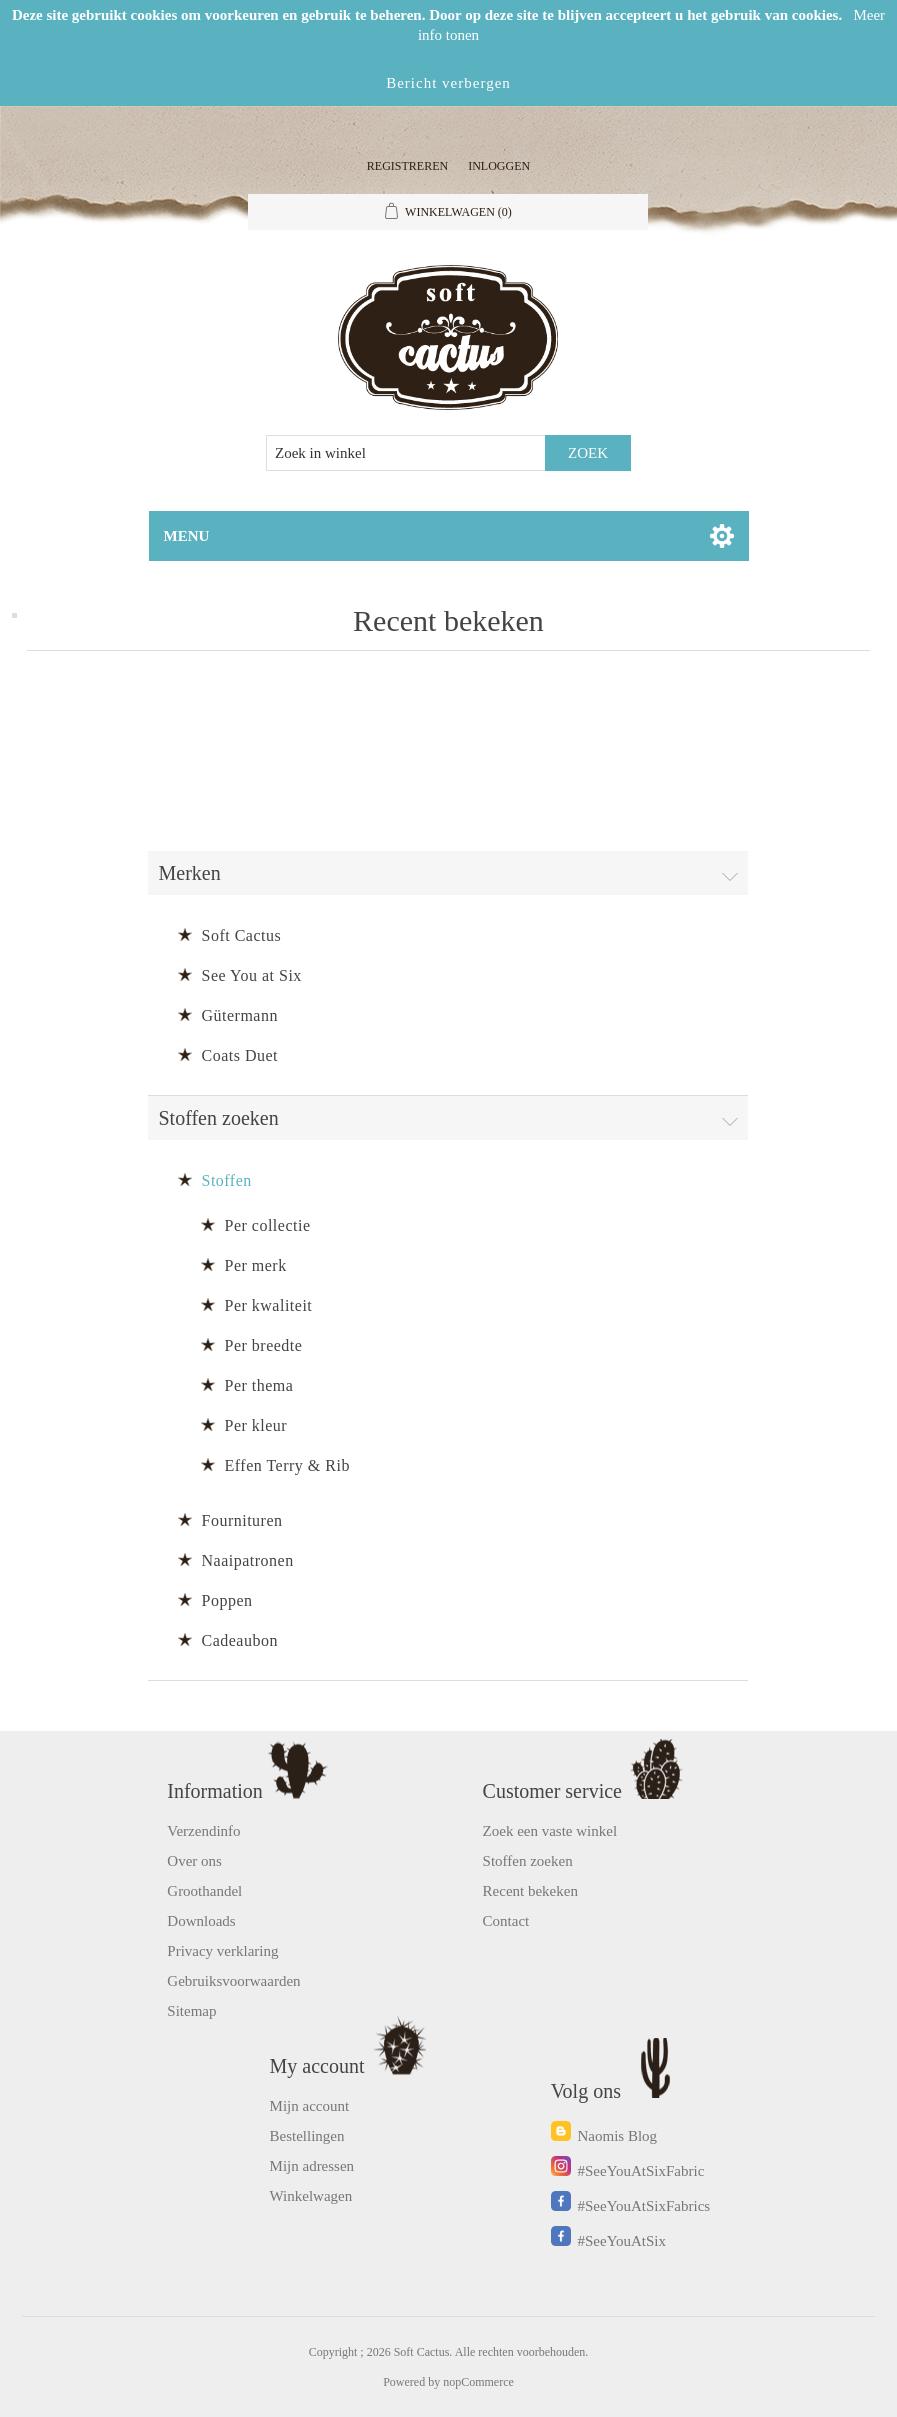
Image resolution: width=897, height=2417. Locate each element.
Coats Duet (239, 1055)
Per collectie (267, 1225)
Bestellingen (307, 2136)
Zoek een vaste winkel (550, 1831)
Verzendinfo (203, 1831)
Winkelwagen (311, 2196)
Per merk (255, 1265)
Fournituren (241, 1520)
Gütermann (239, 1015)
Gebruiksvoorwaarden (233, 1981)
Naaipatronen (247, 1560)
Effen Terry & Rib (286, 1465)
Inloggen (499, 166)
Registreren (407, 166)
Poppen (226, 1600)
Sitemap (191, 2011)
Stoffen (226, 1180)
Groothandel (204, 1891)
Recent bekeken (530, 1891)
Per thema (258, 1385)
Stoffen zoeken (528, 1861)
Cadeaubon (239, 1640)
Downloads (201, 1921)
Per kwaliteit (268, 1305)
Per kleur (255, 1425)
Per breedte (263, 1345)
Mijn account (310, 2106)
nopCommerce (478, 2382)
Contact (506, 1921)
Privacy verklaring (222, 1951)
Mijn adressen (312, 2166)
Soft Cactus (241, 935)
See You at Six (251, 975)
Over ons (194, 1861)
